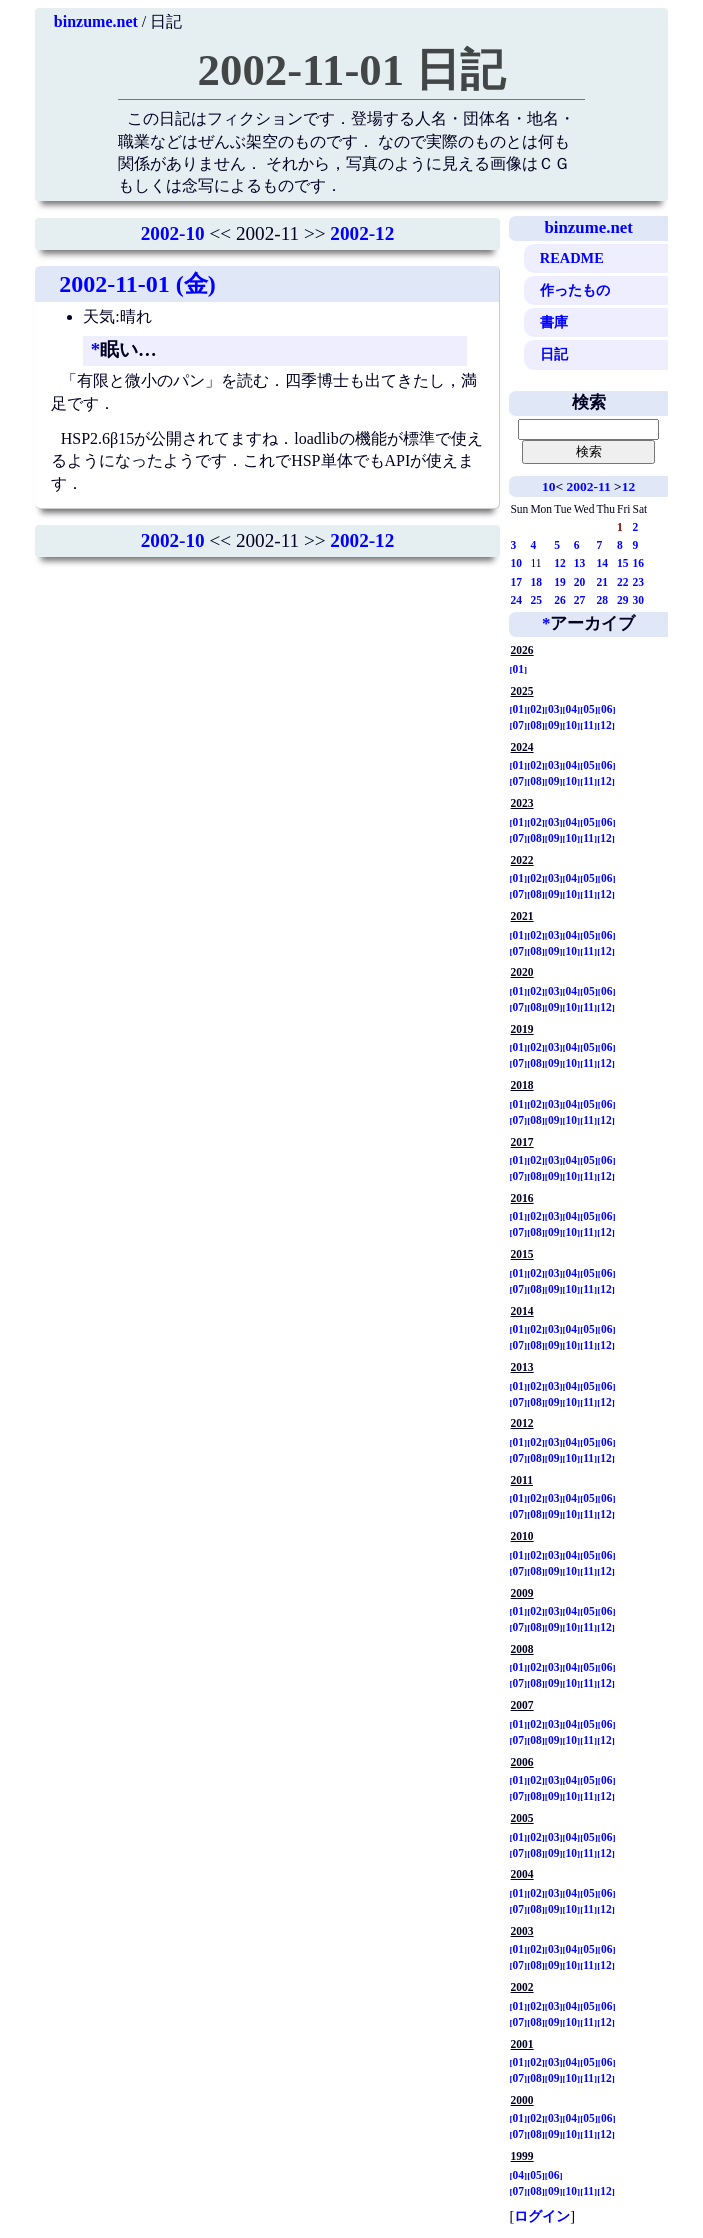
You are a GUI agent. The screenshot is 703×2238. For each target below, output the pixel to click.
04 (572, 709)
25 (536, 600)
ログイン (542, 2216)
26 (560, 600)
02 (536, 709)
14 (602, 563)
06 (607, 709)
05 (589, 709)
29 (623, 600)
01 (519, 669)
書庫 (554, 322)
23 (638, 582)
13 (580, 563)
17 (516, 582)
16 (638, 563)
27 (580, 600)
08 (536, 725)
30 (638, 600)
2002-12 (362, 233)
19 (560, 582)
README (572, 258)
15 (623, 563)
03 (554, 709)
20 (580, 582)
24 (516, 600)
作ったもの (575, 290)
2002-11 (589, 486)
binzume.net (96, 21)
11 (588, 725)
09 (554, 725)
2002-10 (173, 233)
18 (536, 582)
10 (548, 486)
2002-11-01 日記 (352, 70)
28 (602, 600)
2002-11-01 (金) (137, 284)
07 (519, 725)
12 (628, 486)
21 (602, 582)
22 (623, 582)
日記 (554, 354)
